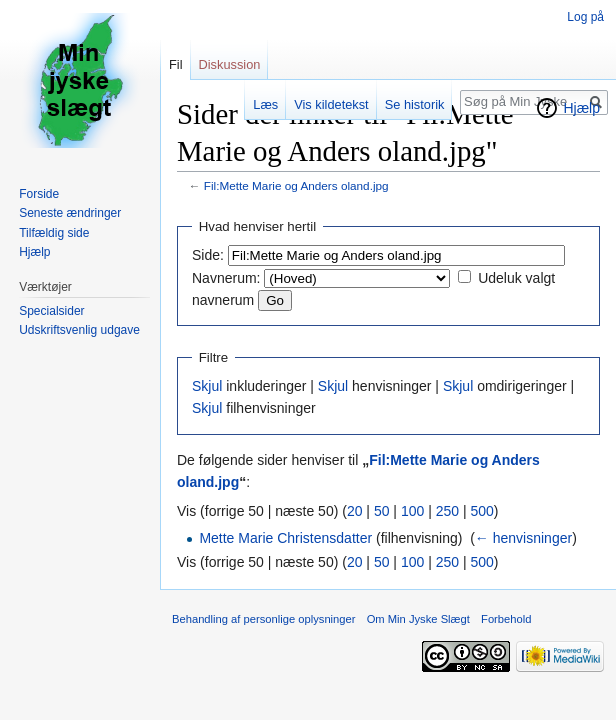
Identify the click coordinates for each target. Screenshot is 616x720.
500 (481, 511)
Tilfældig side (54, 233)
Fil (176, 64)
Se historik (415, 104)
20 (355, 511)
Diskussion (230, 64)
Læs (265, 104)
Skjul (207, 386)
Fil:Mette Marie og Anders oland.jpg (296, 185)
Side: (208, 255)
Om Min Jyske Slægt (418, 619)
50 (382, 511)
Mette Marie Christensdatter (285, 538)
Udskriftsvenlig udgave (79, 330)
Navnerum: (226, 278)
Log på (585, 17)
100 (412, 511)
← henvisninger (523, 538)
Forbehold (506, 619)
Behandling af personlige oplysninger (263, 619)
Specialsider (51, 311)
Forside (39, 194)
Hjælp (581, 108)
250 (447, 511)
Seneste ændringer (70, 213)
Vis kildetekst (331, 104)
